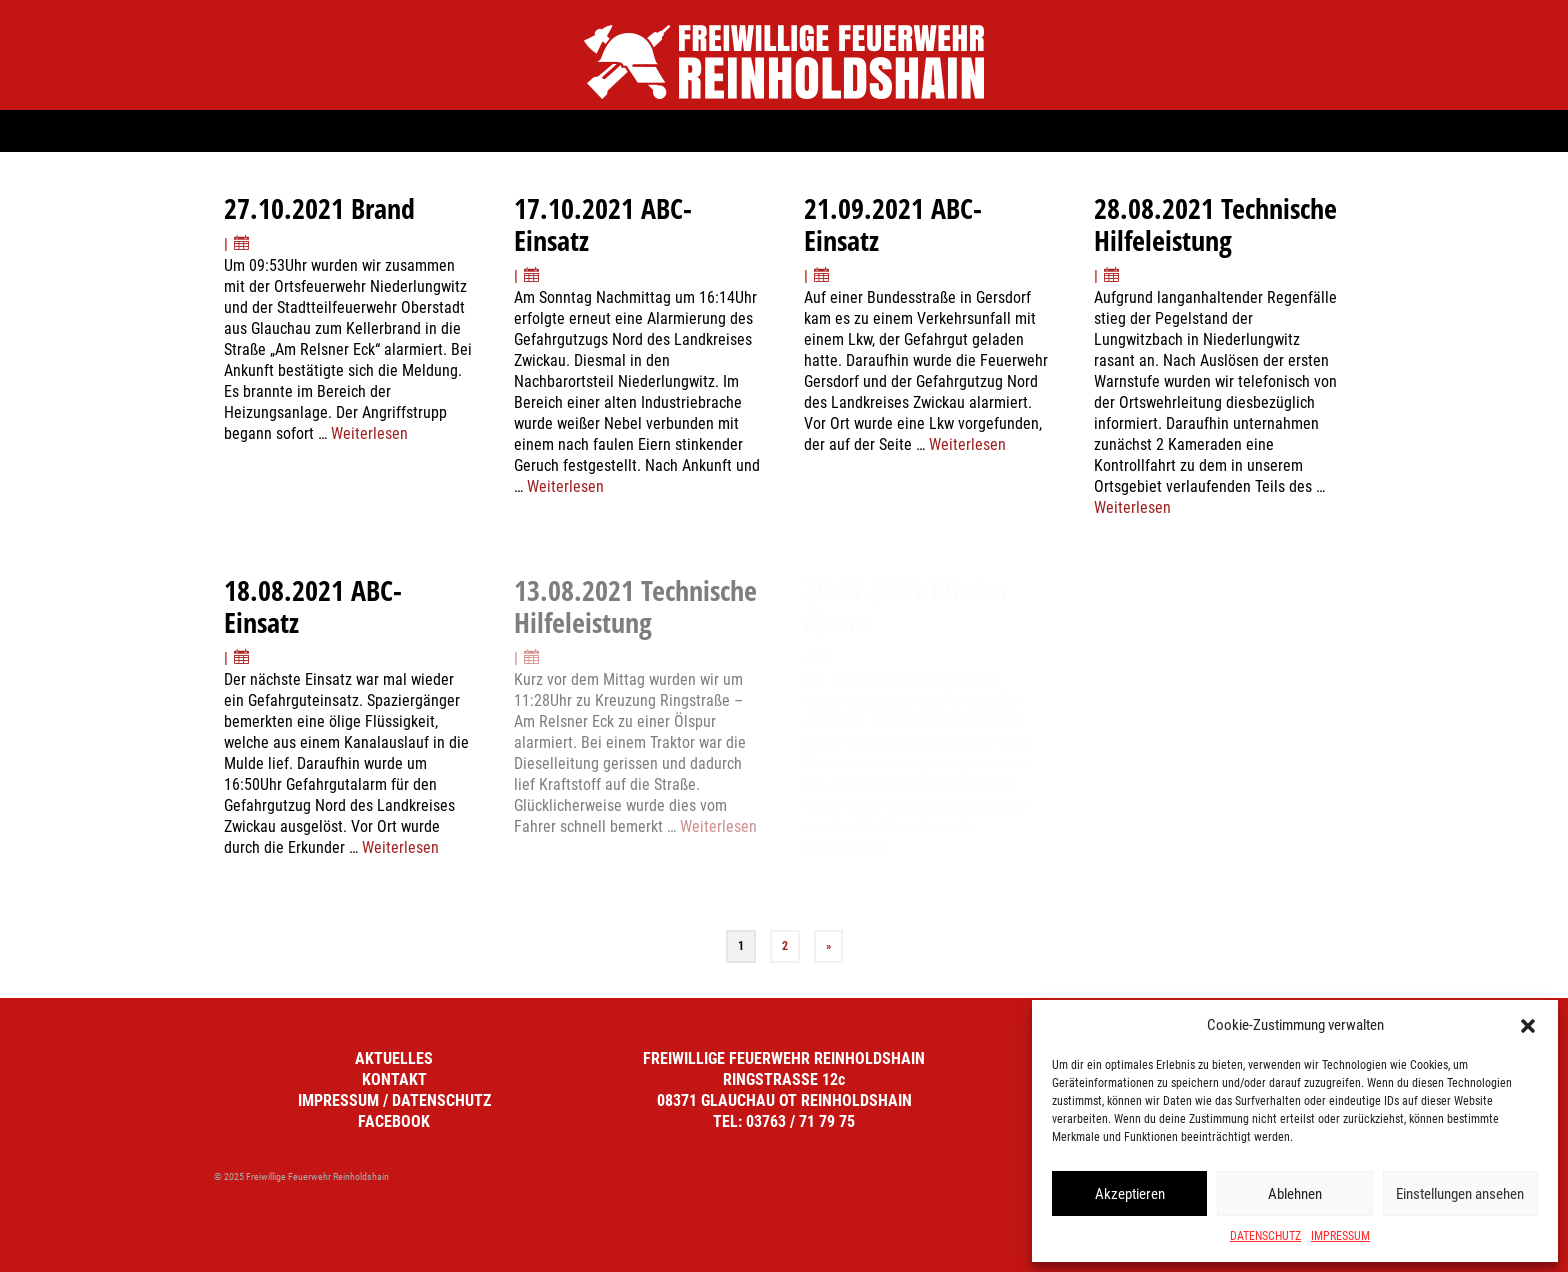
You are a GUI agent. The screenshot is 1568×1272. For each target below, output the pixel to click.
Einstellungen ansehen (1460, 1194)
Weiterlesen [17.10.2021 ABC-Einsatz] (565, 486)
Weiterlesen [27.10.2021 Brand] (369, 433)
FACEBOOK (394, 1121)
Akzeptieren (1130, 1194)
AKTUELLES (394, 1058)
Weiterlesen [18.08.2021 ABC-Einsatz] (400, 847)
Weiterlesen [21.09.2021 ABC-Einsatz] (967, 444)
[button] (1528, 1026)
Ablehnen (1295, 1194)
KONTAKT (394, 1079)
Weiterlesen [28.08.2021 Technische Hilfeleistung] (1132, 507)
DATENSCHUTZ (1265, 1236)
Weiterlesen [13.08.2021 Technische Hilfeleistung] (718, 826)
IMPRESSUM (1340, 1236)
